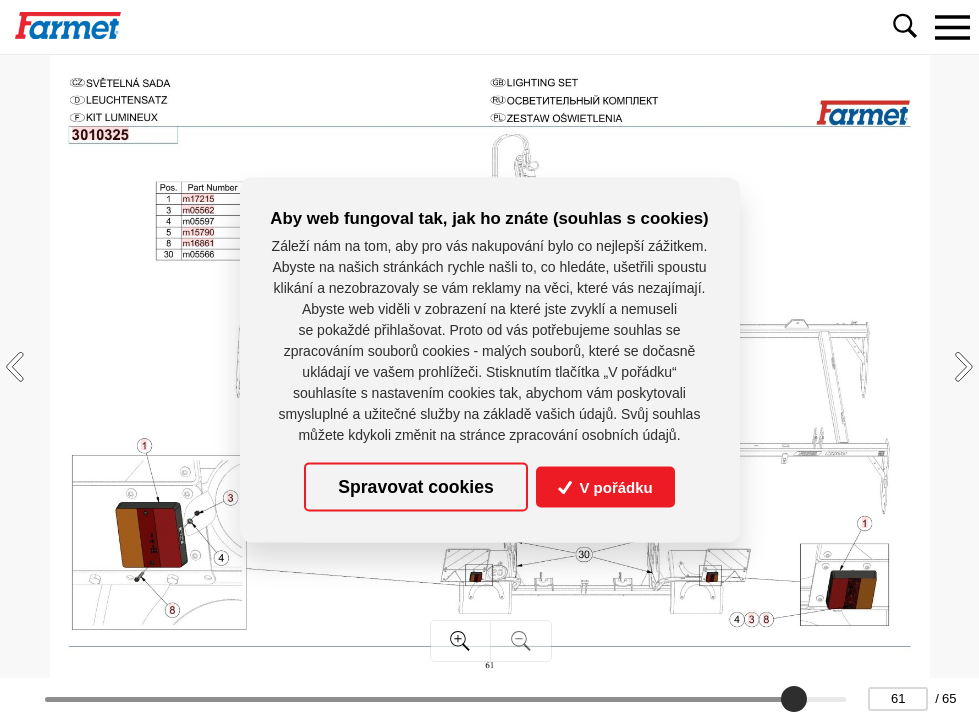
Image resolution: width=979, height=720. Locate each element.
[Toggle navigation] (952, 27)
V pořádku (605, 487)
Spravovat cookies (415, 487)
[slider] (794, 699)
